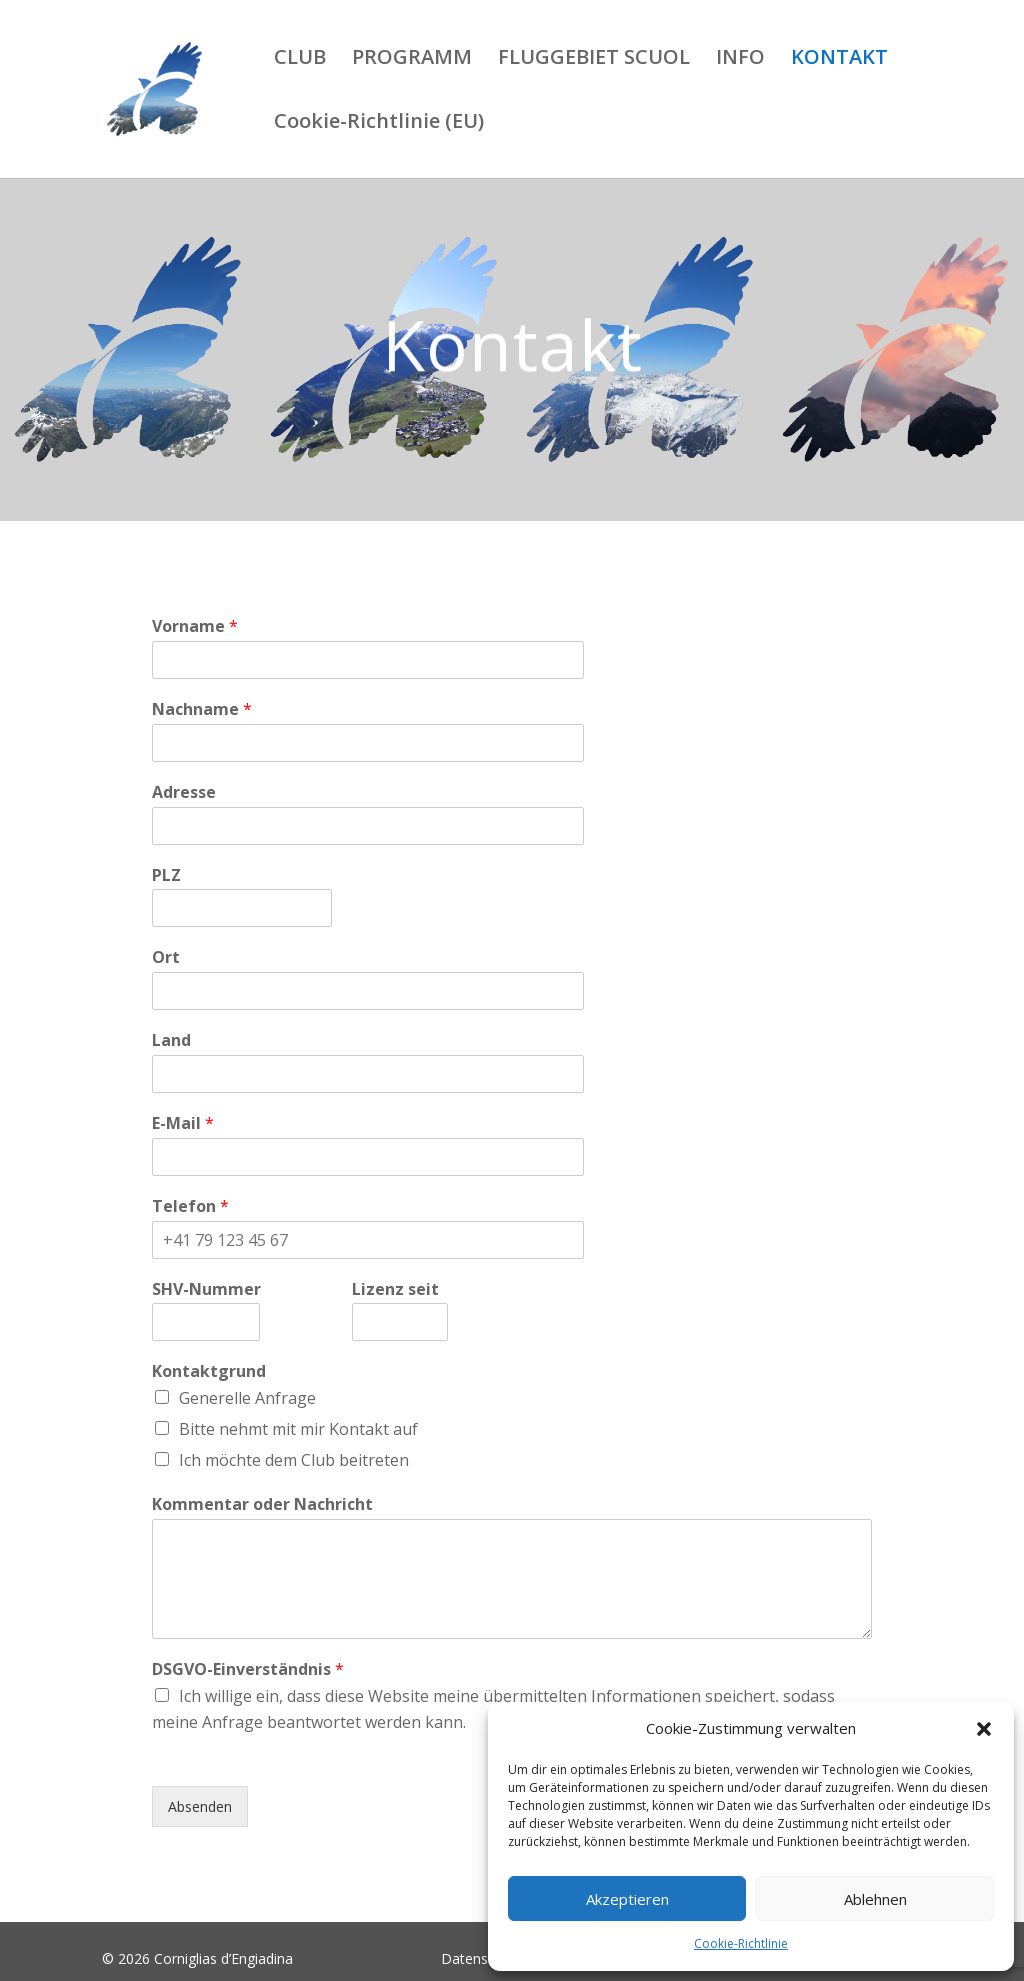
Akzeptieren (627, 1899)
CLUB (300, 60)
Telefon (190, 1206)
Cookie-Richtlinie (741, 1943)
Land (171, 1040)
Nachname (202, 709)
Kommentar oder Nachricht (262, 1504)
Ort (166, 957)
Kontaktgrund (209, 1371)
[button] (984, 1729)
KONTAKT (839, 60)
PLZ (166, 875)
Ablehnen (875, 1899)
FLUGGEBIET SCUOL (594, 60)
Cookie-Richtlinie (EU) (379, 124)
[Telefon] (368, 1240)
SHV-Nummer (206, 1289)
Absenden (200, 1806)
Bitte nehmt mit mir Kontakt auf (298, 1429)
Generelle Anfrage (247, 1398)
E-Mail (183, 1123)
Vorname (195, 626)
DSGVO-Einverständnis (248, 1669)
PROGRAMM (412, 60)
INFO (740, 60)
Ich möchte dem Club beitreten (294, 1460)
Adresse (184, 792)
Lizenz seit (395, 1289)
